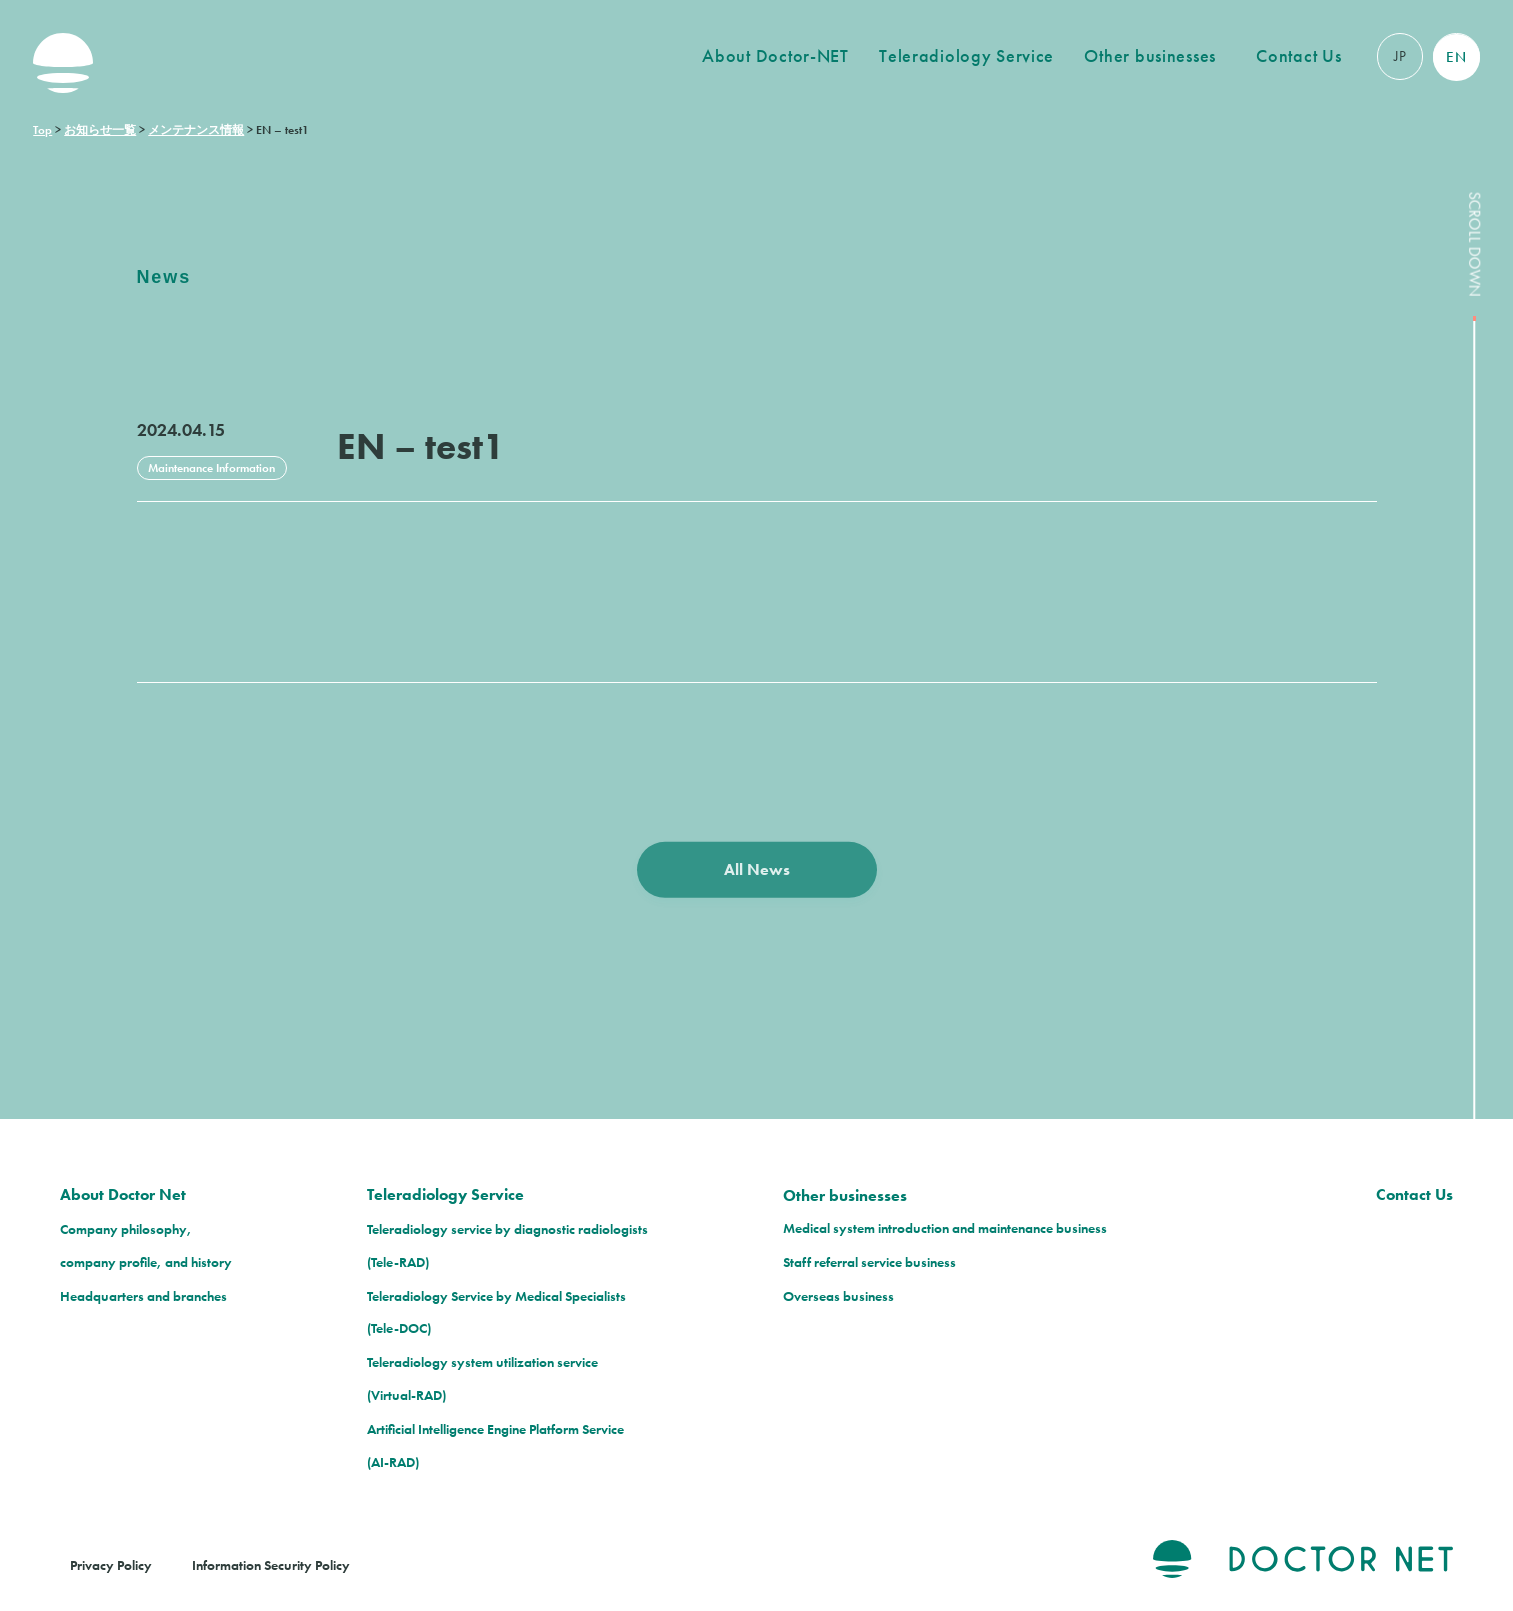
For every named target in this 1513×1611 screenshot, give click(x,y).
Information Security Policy (271, 1565)
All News (757, 879)
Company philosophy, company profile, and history (146, 1245)
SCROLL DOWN (1474, 901)
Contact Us (1298, 55)
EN (1456, 56)
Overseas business (838, 1296)
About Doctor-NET (775, 55)
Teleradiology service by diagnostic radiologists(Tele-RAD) (507, 1245)
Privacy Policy (111, 1565)
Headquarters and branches (143, 1296)
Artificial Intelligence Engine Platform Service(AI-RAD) (495, 1445)
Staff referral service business (869, 1262)
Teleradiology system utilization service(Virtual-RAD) (482, 1378)
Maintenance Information (211, 468)
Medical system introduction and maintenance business (945, 1228)
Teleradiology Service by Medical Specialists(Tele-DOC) (496, 1312)
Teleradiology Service (966, 55)
